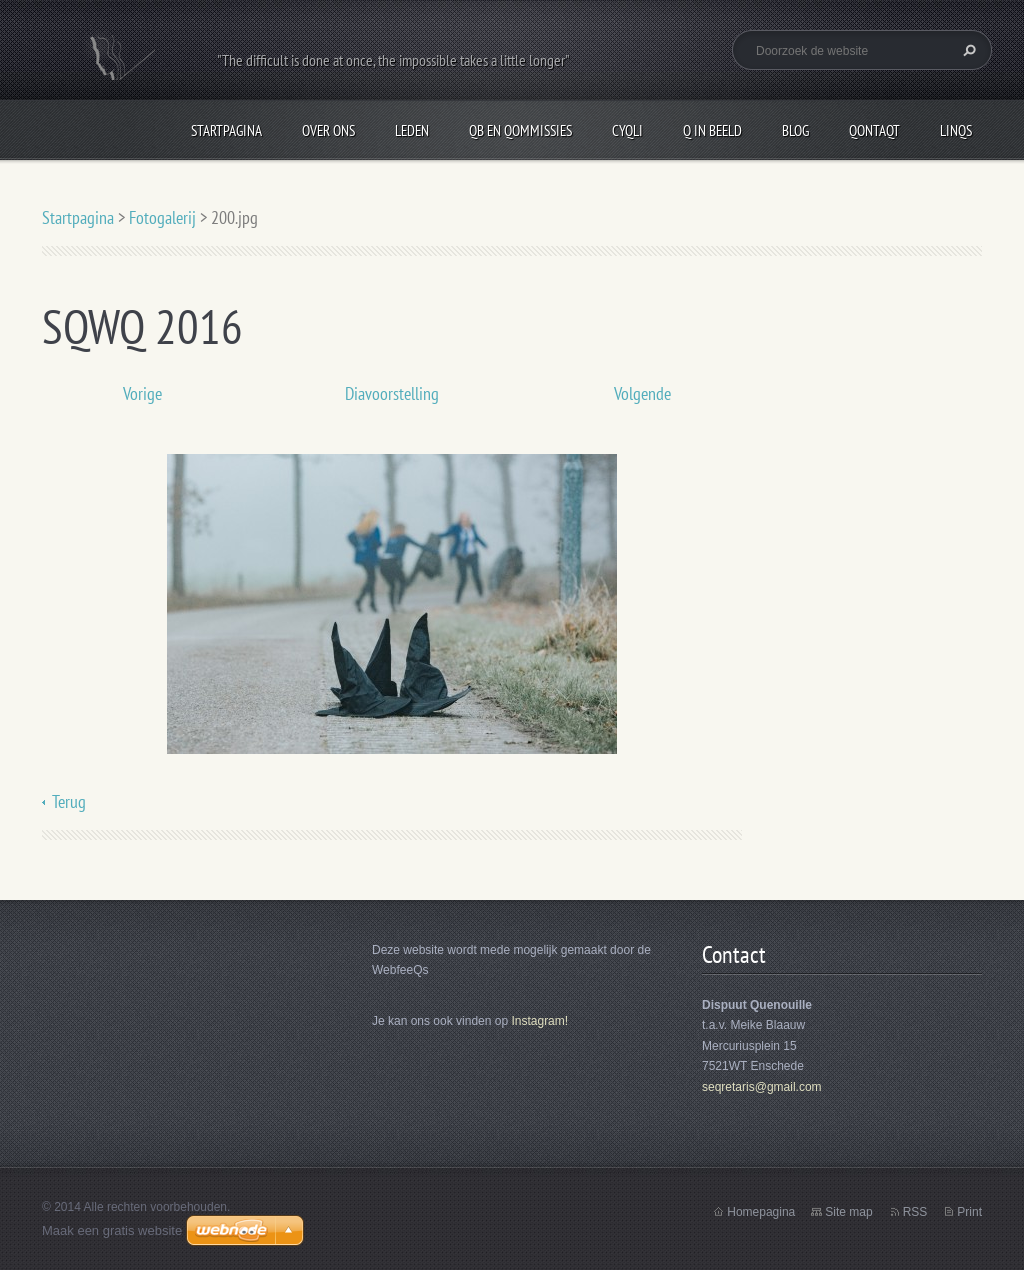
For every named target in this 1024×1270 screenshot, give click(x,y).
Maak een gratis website (112, 1230)
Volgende (642, 393)
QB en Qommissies (520, 130)
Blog (795, 130)
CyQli (627, 130)
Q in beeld (712, 130)
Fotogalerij (162, 217)
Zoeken (967, 50)
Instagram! (539, 1021)
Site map (848, 1212)
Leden (412, 130)
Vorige (142, 393)
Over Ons (328, 130)
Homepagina (761, 1212)
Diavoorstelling (392, 393)
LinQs (956, 130)
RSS (915, 1212)
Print (969, 1212)
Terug (69, 801)
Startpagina (226, 130)
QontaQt (874, 130)
